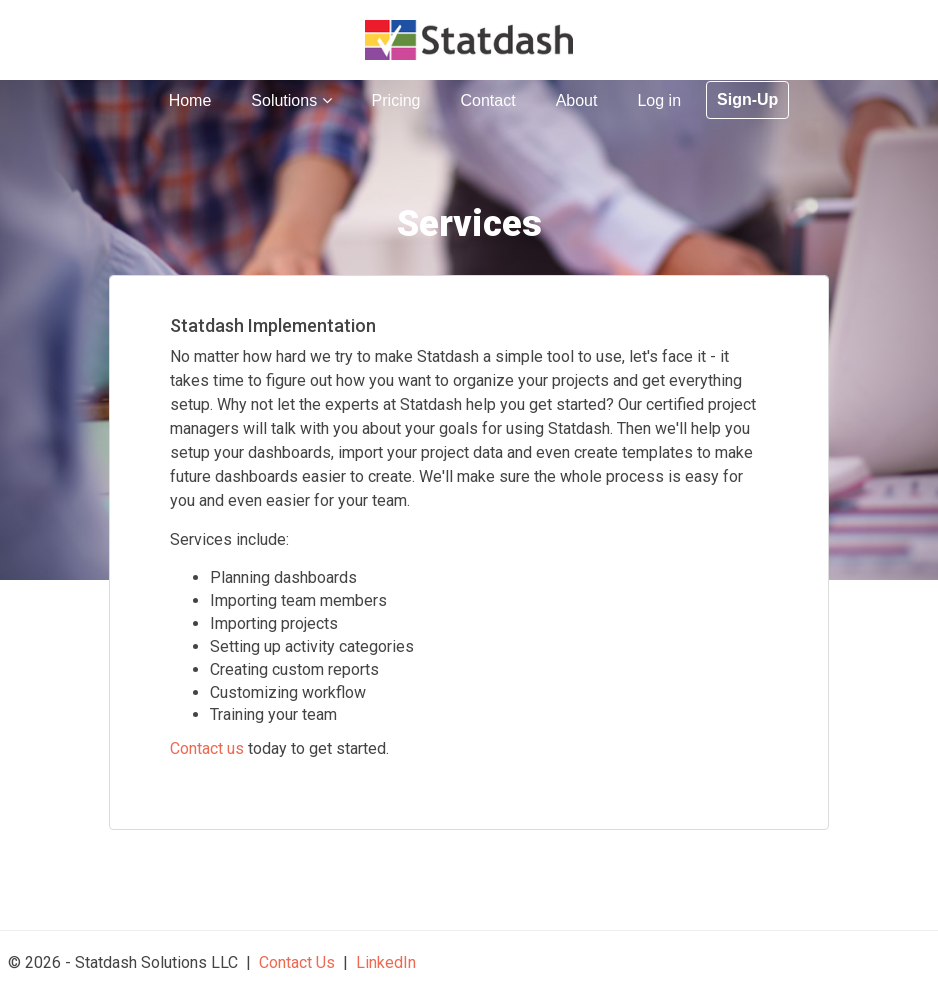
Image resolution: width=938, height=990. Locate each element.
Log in (659, 100)
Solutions (291, 100)
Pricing (396, 100)
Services (469, 224)
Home (190, 100)
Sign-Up (747, 99)
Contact (487, 100)
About (577, 100)
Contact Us (297, 962)
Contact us (207, 748)
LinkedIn (386, 962)
